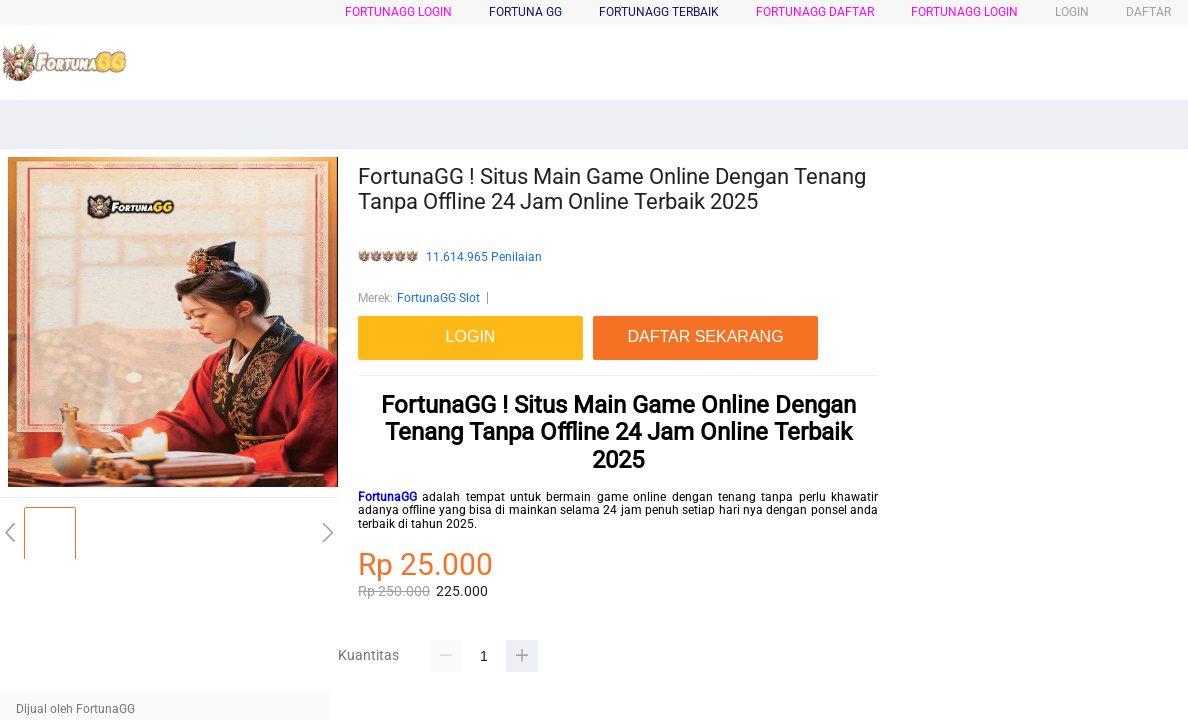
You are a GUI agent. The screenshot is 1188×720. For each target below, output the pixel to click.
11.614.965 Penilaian (484, 257)
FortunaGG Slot (438, 298)
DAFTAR (1148, 12)
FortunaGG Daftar (815, 12)
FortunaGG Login (398, 12)
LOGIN (1072, 12)
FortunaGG (387, 497)
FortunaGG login (964, 12)
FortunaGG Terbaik (659, 12)
